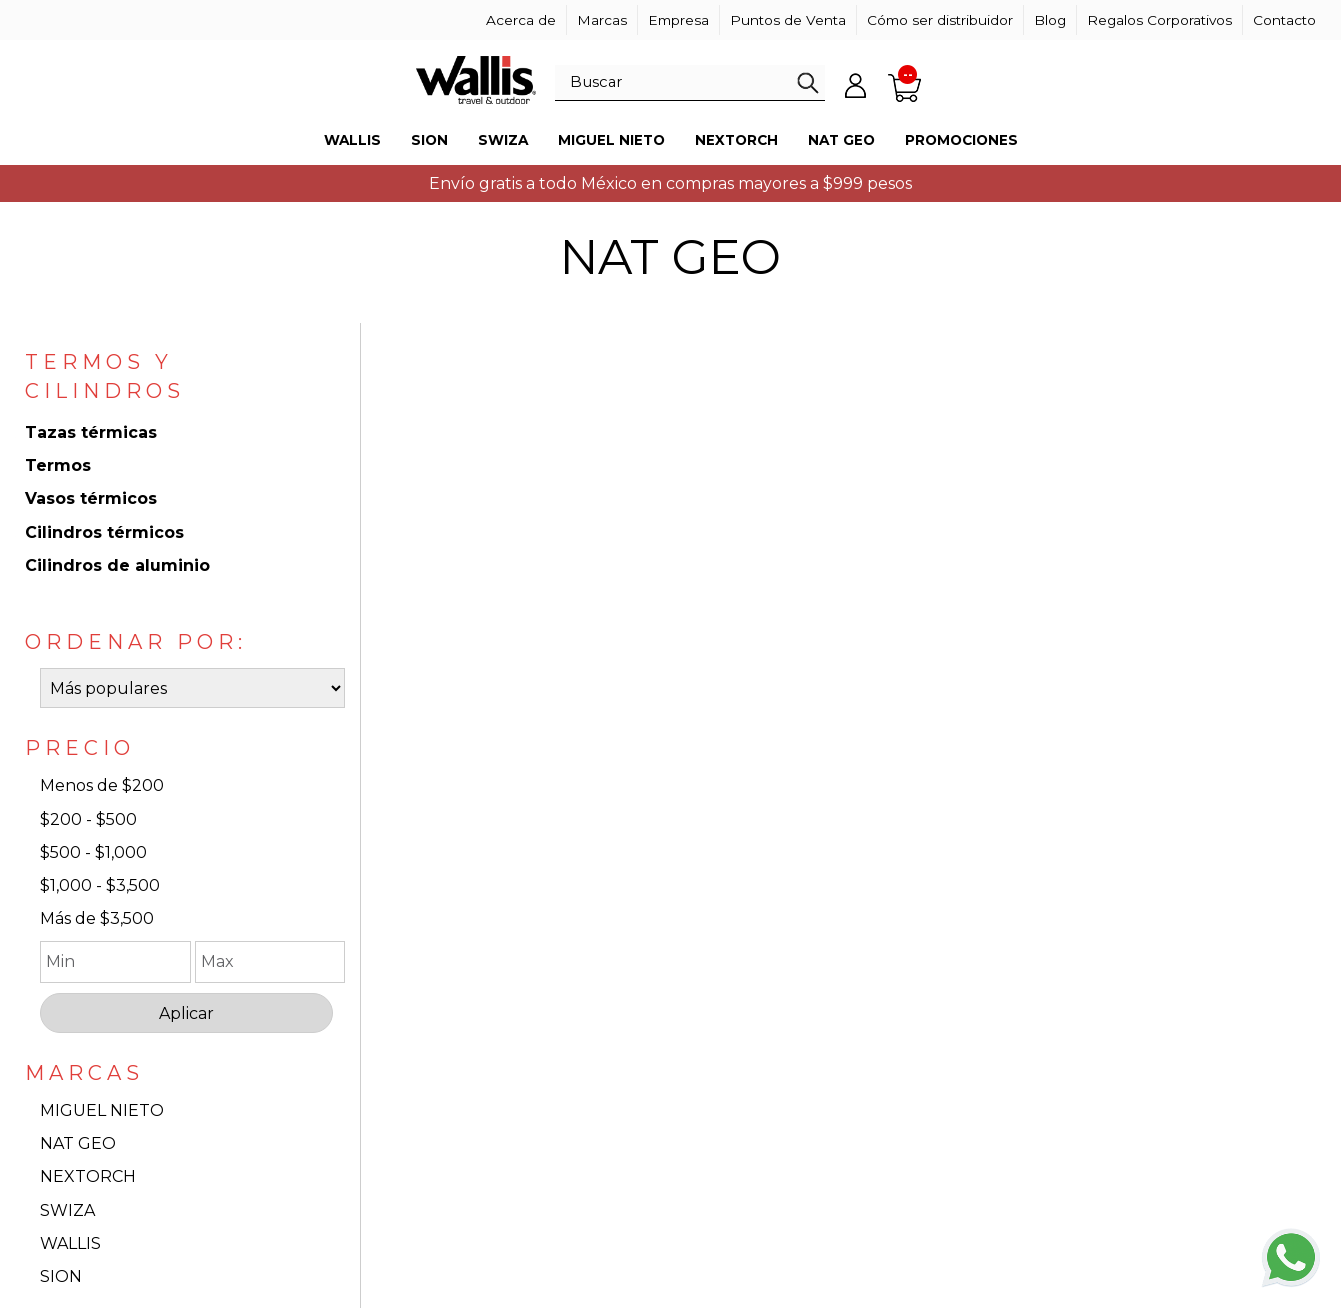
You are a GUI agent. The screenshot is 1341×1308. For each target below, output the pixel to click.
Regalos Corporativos (1159, 20)
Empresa (678, 20)
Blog (1050, 20)
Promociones (961, 140)
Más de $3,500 (97, 918)
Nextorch (736, 140)
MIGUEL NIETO (102, 1110)
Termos (58, 465)
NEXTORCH (88, 1176)
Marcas (602, 20)
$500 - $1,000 (93, 852)
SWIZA (67, 1210)
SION (61, 1276)
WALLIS (70, 1243)
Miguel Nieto (611, 140)
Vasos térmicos (91, 498)
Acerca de (521, 20)
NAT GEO (78, 1143)
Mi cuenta (855, 85)
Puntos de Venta (788, 20)
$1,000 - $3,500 (100, 885)
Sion (429, 140)
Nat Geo (841, 140)
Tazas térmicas (91, 432)
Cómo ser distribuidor (940, 20)
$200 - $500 (88, 819)
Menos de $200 (102, 785)
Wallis (352, 140)
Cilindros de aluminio (117, 565)
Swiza (503, 140)
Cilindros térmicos (104, 532)
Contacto (1284, 20)
